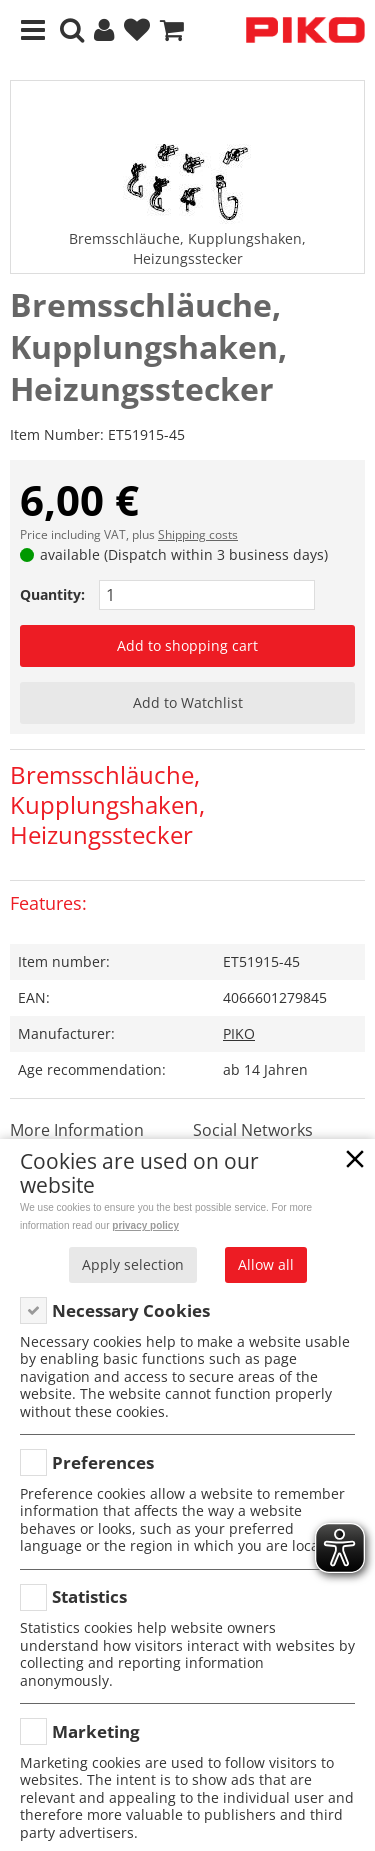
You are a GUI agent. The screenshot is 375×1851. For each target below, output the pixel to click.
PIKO (239, 1033)
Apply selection (133, 1264)
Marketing (96, 1731)
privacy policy (145, 1225)
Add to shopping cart (187, 645)
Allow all (266, 1264)
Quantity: (52, 594)
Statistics (89, 1596)
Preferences (103, 1462)
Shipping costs (198, 534)
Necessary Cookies (131, 1310)
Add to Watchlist (188, 702)
